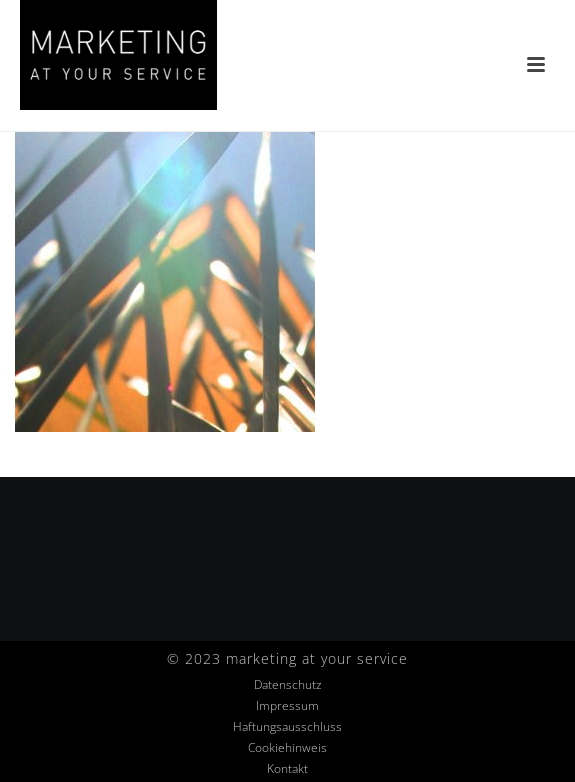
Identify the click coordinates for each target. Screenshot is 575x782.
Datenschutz (288, 685)
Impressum (287, 706)
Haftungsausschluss (287, 727)
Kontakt (287, 769)
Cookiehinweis (287, 748)
